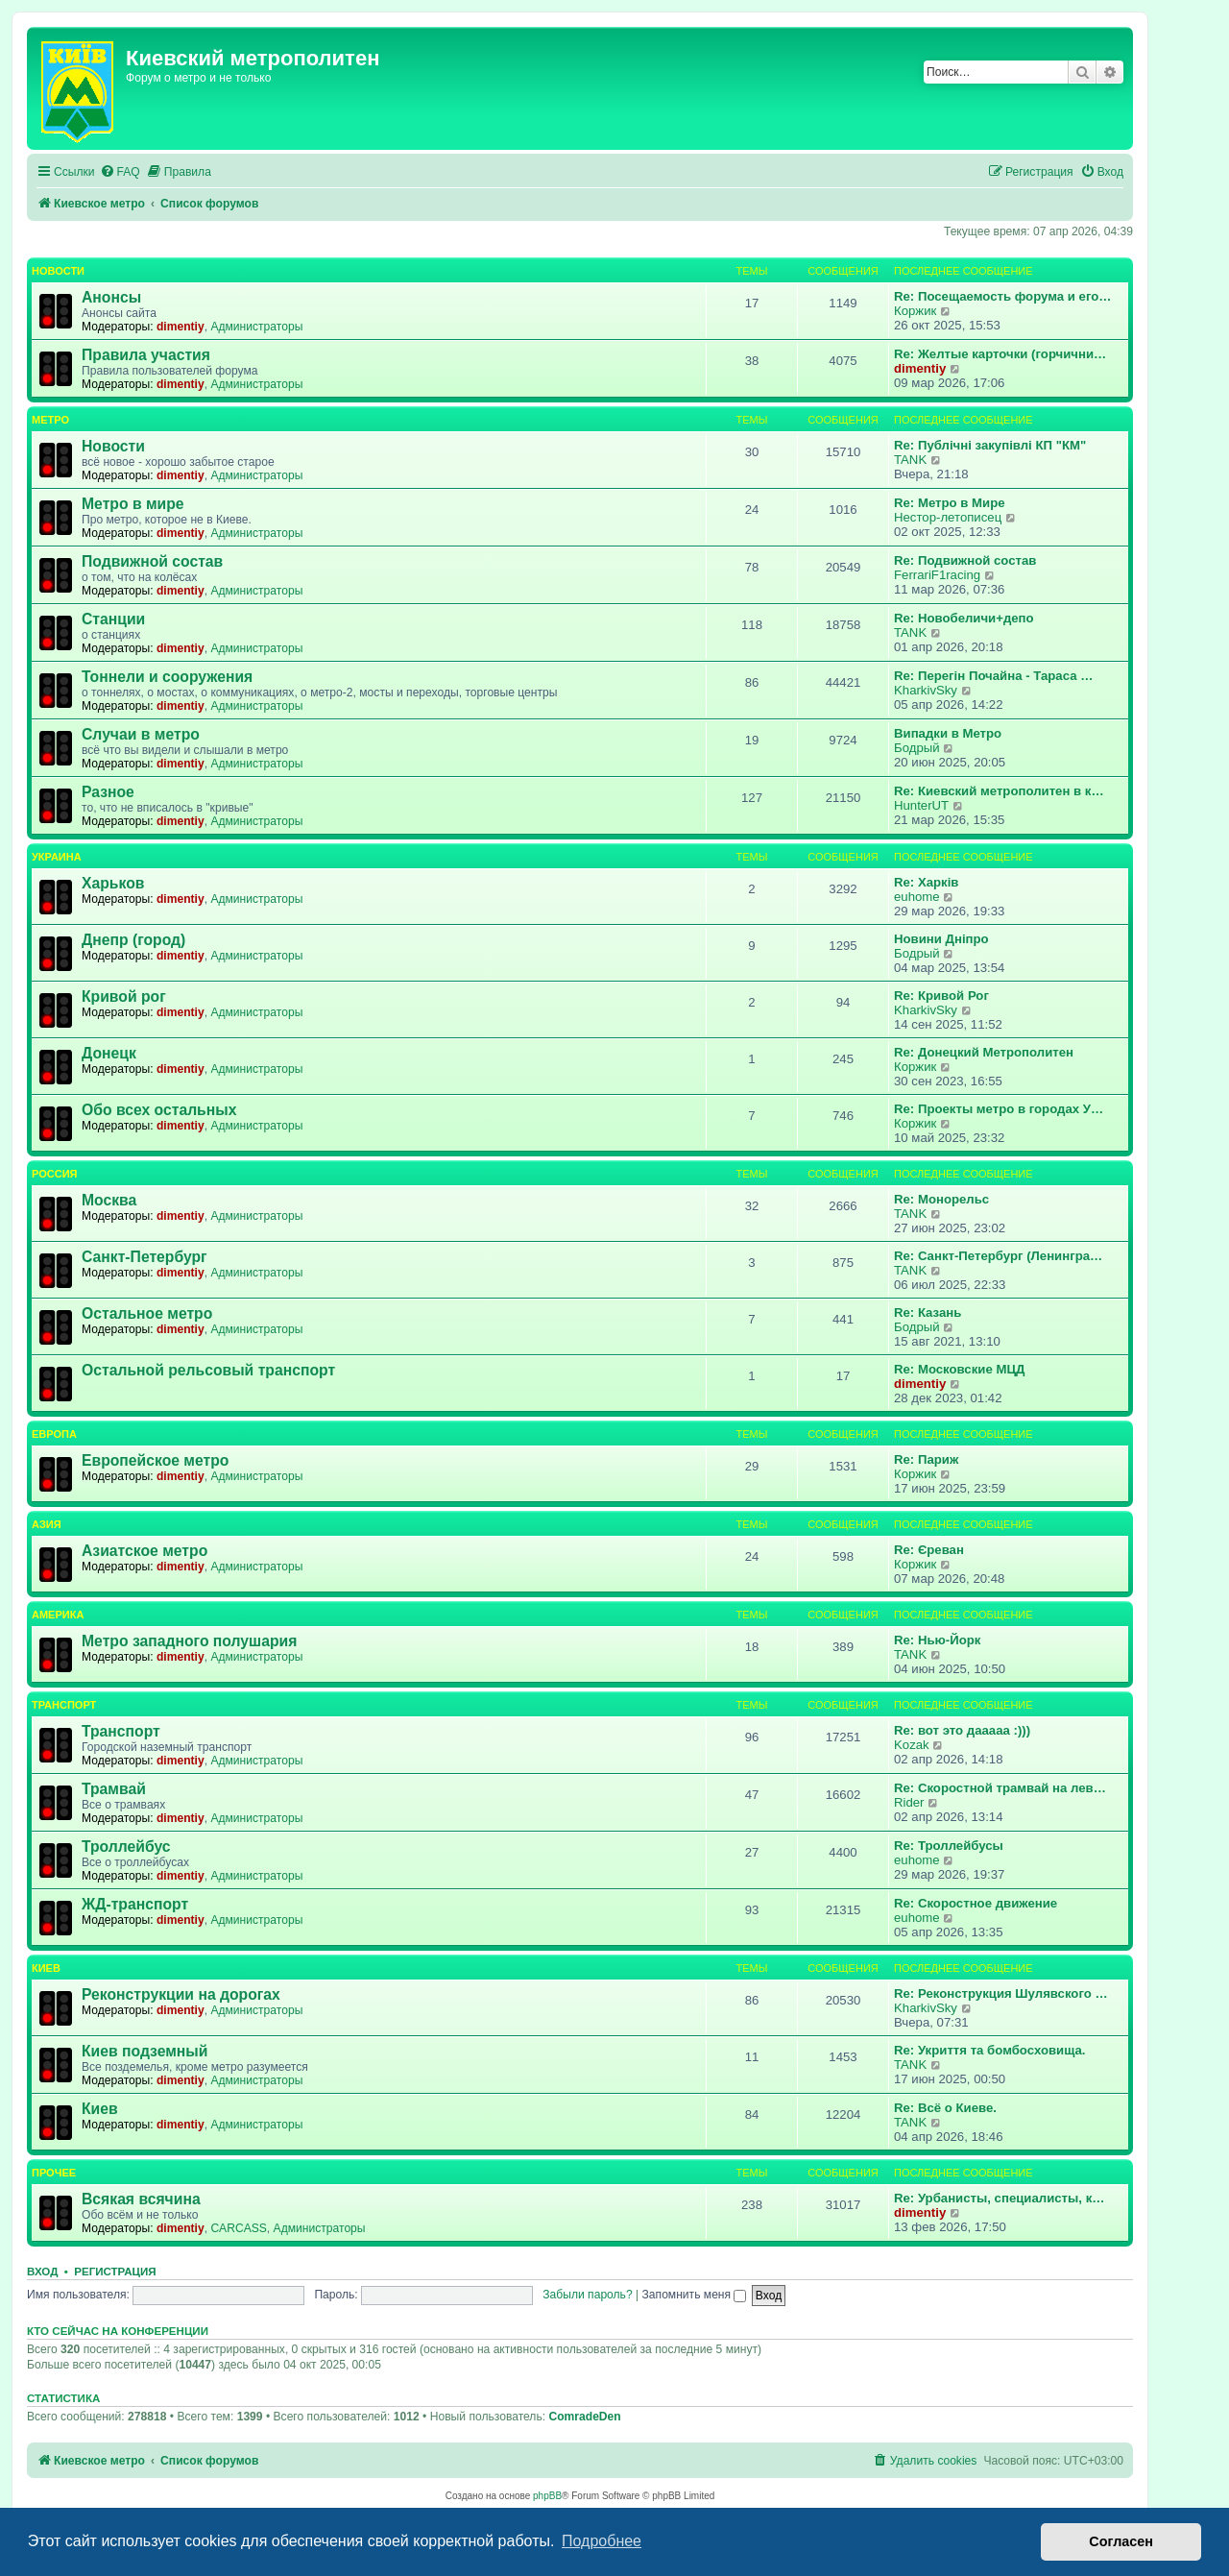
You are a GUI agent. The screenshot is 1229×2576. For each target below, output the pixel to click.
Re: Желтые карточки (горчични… (1000, 354)
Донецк (109, 1053)
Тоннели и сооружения (167, 676)
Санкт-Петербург (144, 1257)
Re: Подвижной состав (965, 560)
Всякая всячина (141, 2199)
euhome (917, 896)
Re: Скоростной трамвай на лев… (1000, 1788)
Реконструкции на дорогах (181, 1994)
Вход (42, 2271)
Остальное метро (147, 1313)
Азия (46, 1524)
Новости (58, 271)
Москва (109, 1200)
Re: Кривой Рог (941, 995)
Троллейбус (126, 1846)
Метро (50, 419)
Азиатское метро (144, 1551)
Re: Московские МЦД (959, 1369)
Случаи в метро (141, 734)
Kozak (911, 1745)
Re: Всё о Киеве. (945, 2108)
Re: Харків (926, 882)
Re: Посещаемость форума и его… (1002, 296)
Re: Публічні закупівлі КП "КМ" (990, 445)
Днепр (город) (133, 940)
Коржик (915, 311)
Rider (909, 1802)
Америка (58, 1614)
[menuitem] (120, 172)
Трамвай (114, 1789)
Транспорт (64, 1705)
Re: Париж (926, 1459)
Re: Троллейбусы (948, 1845)
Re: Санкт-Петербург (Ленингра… (998, 1256)
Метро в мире (133, 504)
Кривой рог (124, 996)
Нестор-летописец (947, 517)
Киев (46, 1968)
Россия (54, 1173)
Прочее (54, 2172)
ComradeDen (584, 2416)
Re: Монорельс (941, 1199)
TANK (910, 459)
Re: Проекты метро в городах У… (998, 1109)
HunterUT (921, 805)
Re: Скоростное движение (975, 1903)
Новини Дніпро (941, 939)
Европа (54, 1434)
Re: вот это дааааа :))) (962, 1730)
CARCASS (238, 2228)
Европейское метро (155, 1460)
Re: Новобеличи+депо (964, 618)
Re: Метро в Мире (949, 503)
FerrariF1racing (937, 575)
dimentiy (181, 326)
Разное (108, 792)
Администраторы (256, 326)
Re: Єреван (929, 1550)
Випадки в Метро (947, 733)
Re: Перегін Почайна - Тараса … (993, 675)
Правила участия (146, 355)
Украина (57, 857)
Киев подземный (144, 2051)
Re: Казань (927, 1312)
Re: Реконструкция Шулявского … (1001, 1993)
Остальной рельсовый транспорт (208, 1370)
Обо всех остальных (159, 1110)
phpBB (547, 2496)
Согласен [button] (1121, 2541)
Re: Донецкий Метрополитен (983, 1052)
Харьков (113, 883)
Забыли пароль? (587, 2294)
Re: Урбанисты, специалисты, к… (999, 2198)
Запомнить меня (694, 2294)
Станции (113, 619)
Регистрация (115, 2271)
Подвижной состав (152, 561)
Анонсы (111, 297)
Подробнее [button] (601, 2541)
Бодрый (917, 748)
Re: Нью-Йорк (937, 1640)
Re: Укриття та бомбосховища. (989, 2050)
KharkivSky (925, 690)
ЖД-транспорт (135, 1904)
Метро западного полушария (189, 1641)
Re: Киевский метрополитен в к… (999, 791)
